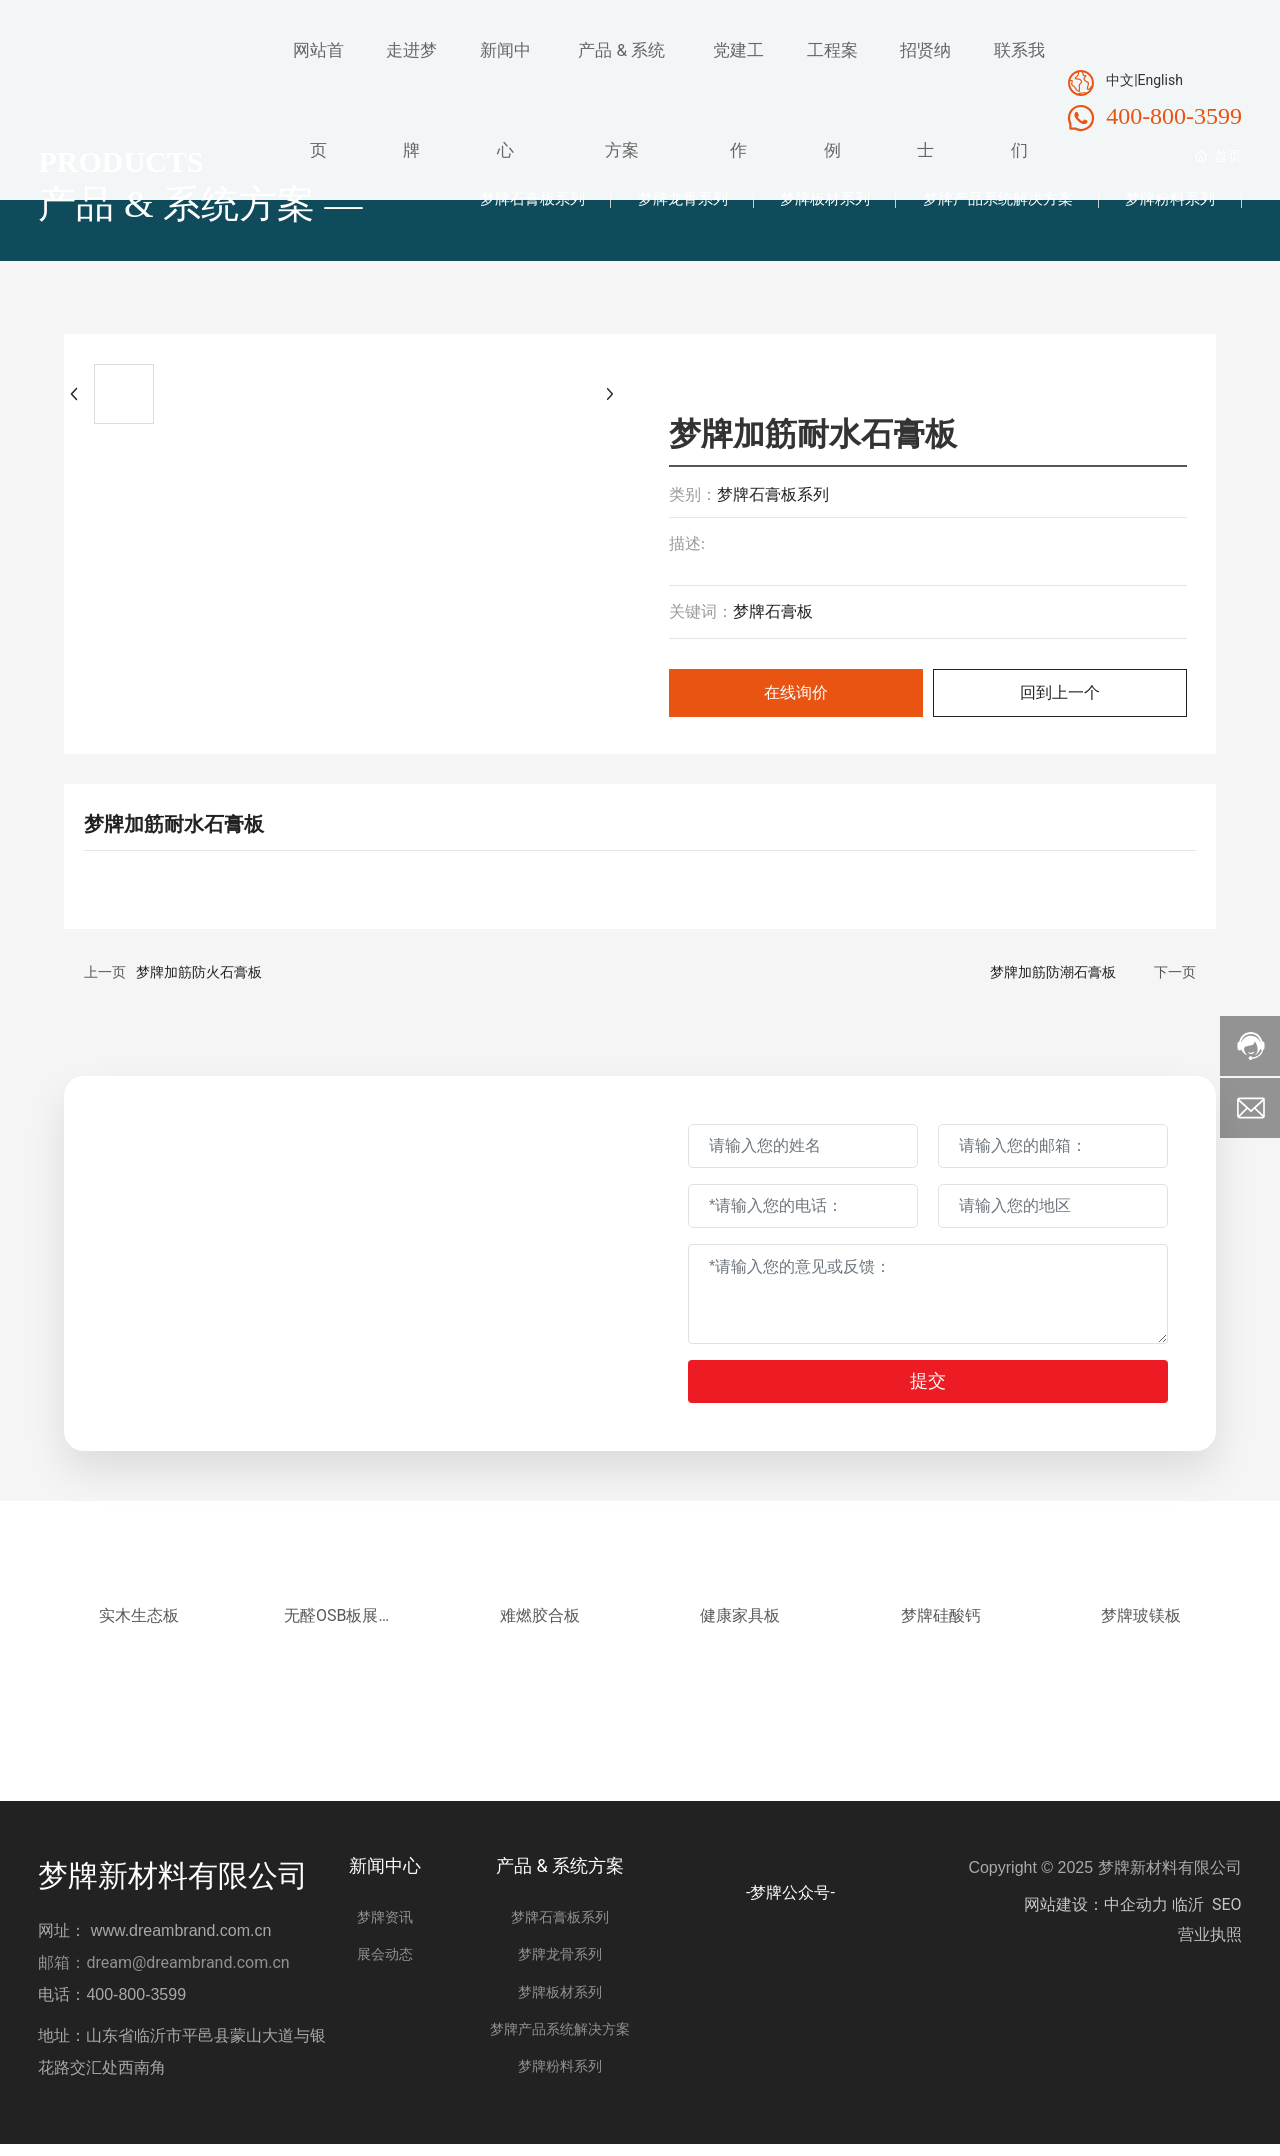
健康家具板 (740, 1627)
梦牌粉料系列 (1167, 203)
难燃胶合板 (540, 1627)
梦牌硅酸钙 (941, 1627)
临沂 (1188, 1916)
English (1160, 80)
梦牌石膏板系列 (499, 203)
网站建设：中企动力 (1096, 1916)
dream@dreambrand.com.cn (187, 1974)
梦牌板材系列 (807, 203)
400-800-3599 (1174, 116)
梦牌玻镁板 (1141, 1627)
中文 (1120, 80)
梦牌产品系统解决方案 (987, 203)
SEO (1227, 1916)
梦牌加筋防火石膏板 (199, 979)
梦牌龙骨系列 (657, 203)
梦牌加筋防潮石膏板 (1053, 979)
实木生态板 (139, 1627)
